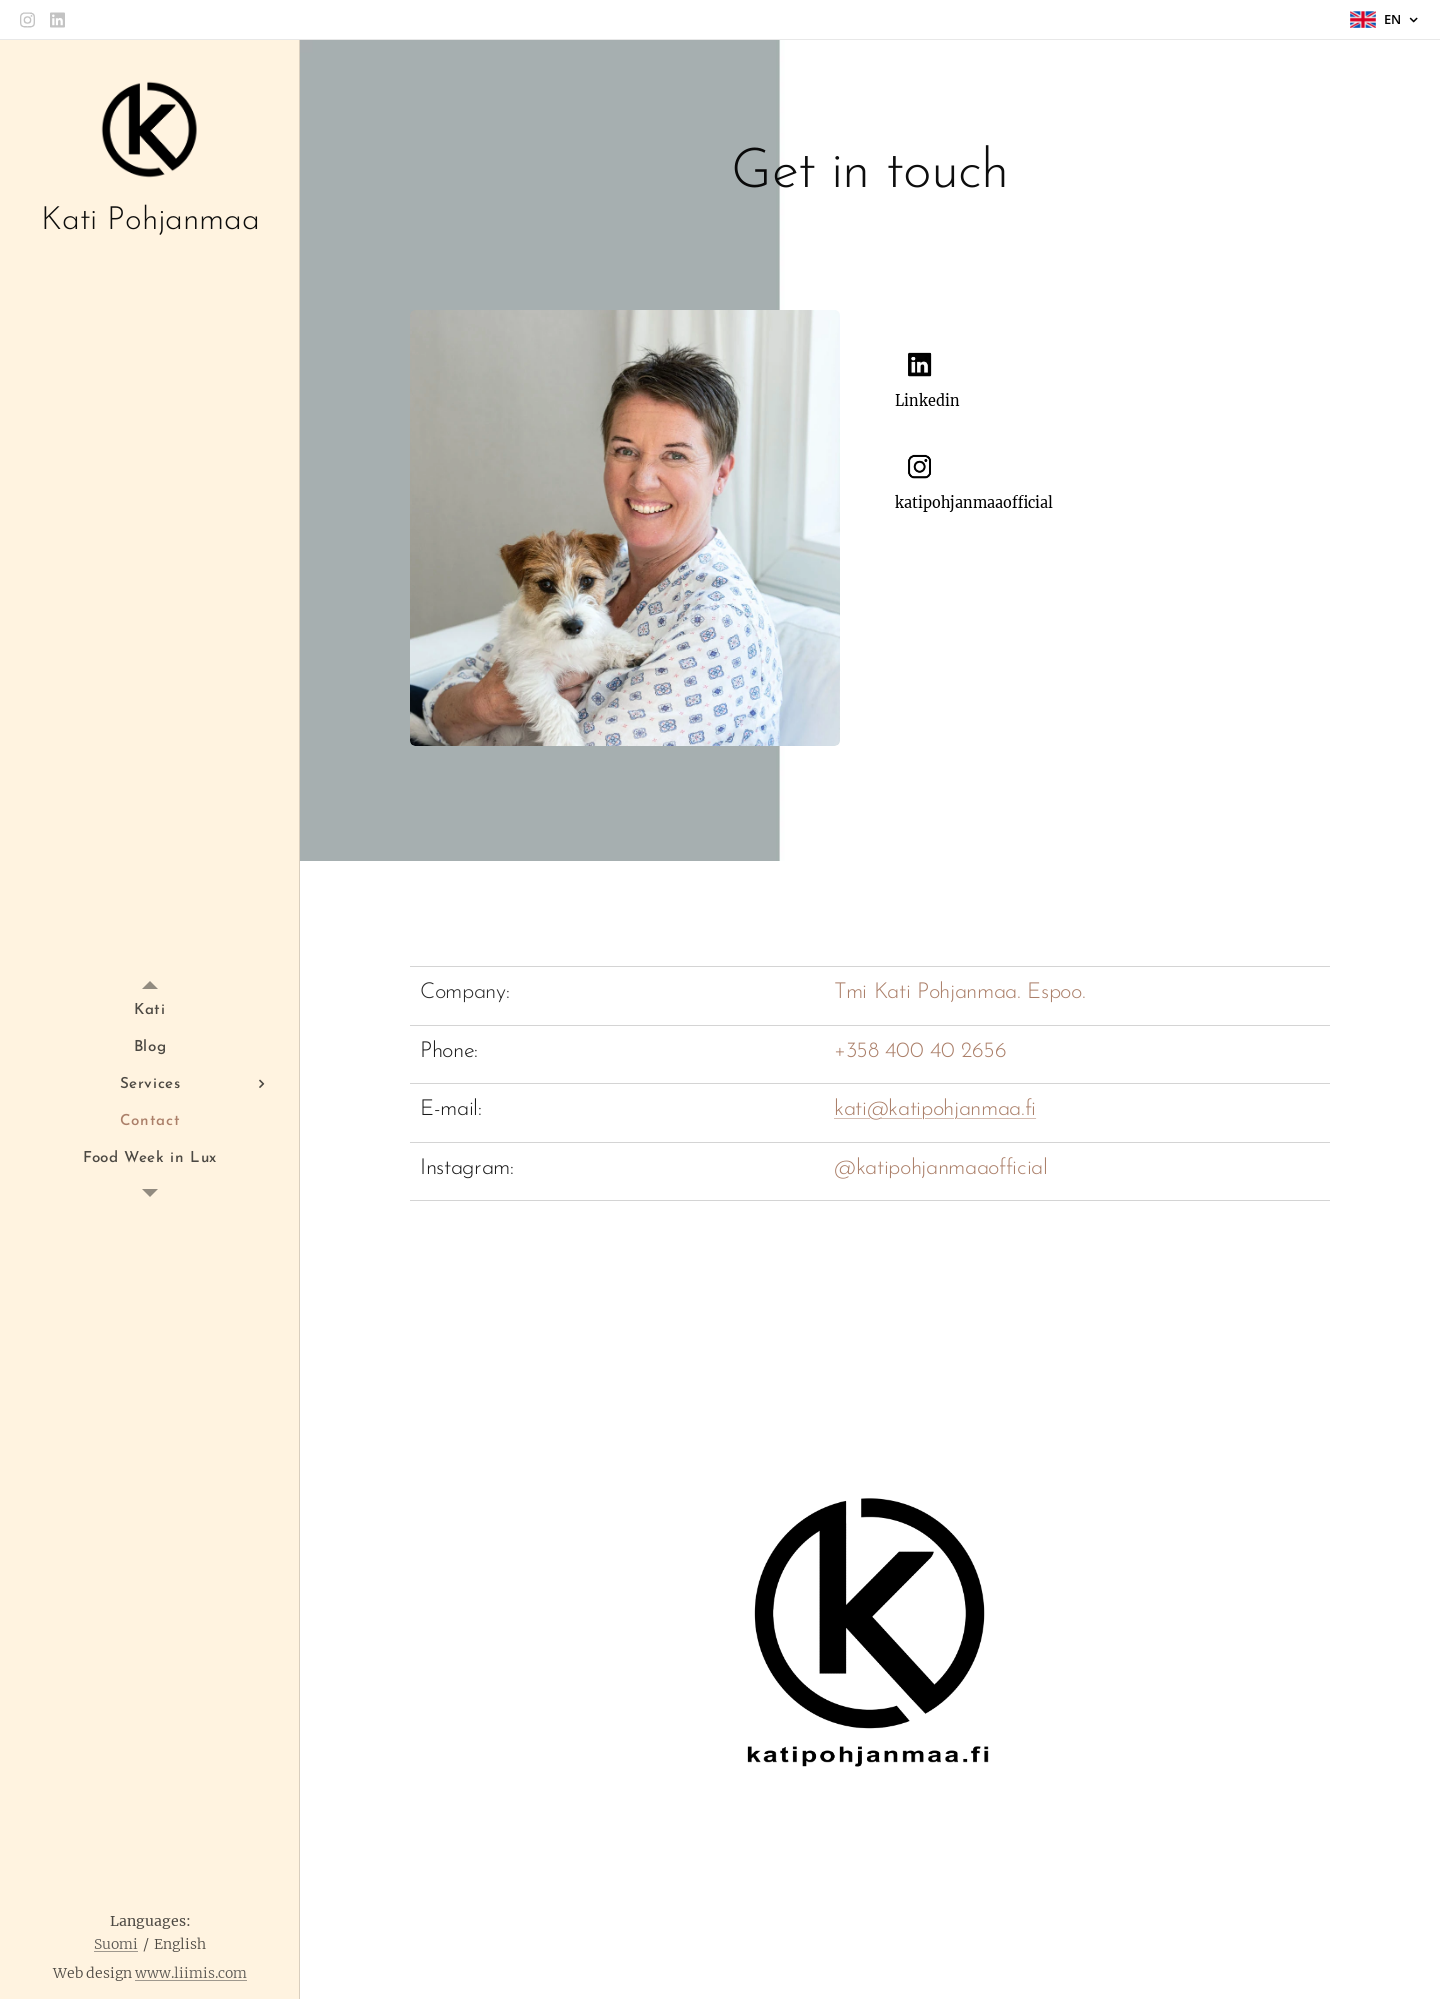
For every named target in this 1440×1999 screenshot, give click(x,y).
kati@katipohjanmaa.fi (935, 1109)
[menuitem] (150, 1010)
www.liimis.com (191, 1973)
